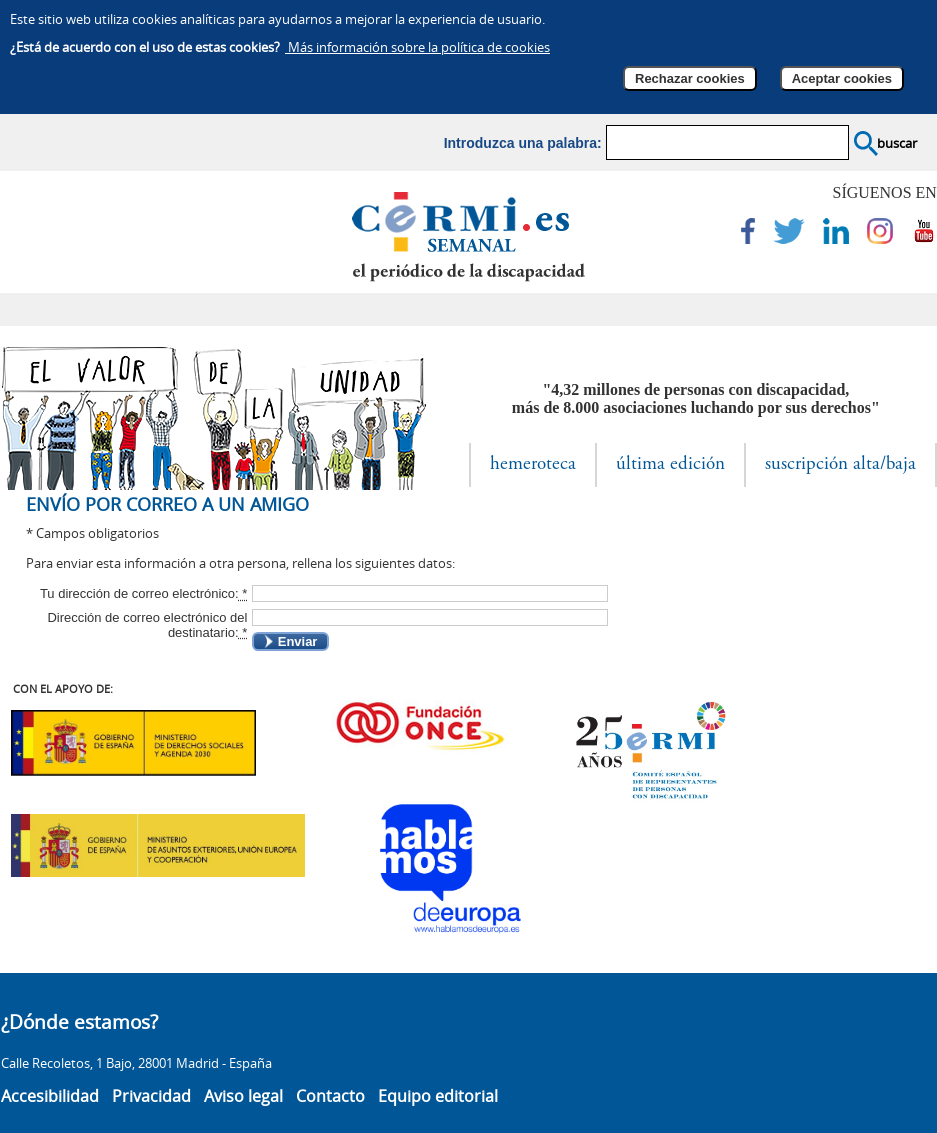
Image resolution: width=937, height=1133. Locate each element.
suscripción (840, 464)
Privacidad (151, 1096)
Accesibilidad (50, 1096)
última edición (670, 464)
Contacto (330, 1096)
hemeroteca (533, 464)
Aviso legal (243, 1096)
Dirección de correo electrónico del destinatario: (147, 625)
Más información (417, 47)
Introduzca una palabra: (523, 143)
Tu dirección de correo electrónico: (143, 593)
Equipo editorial (438, 1096)
